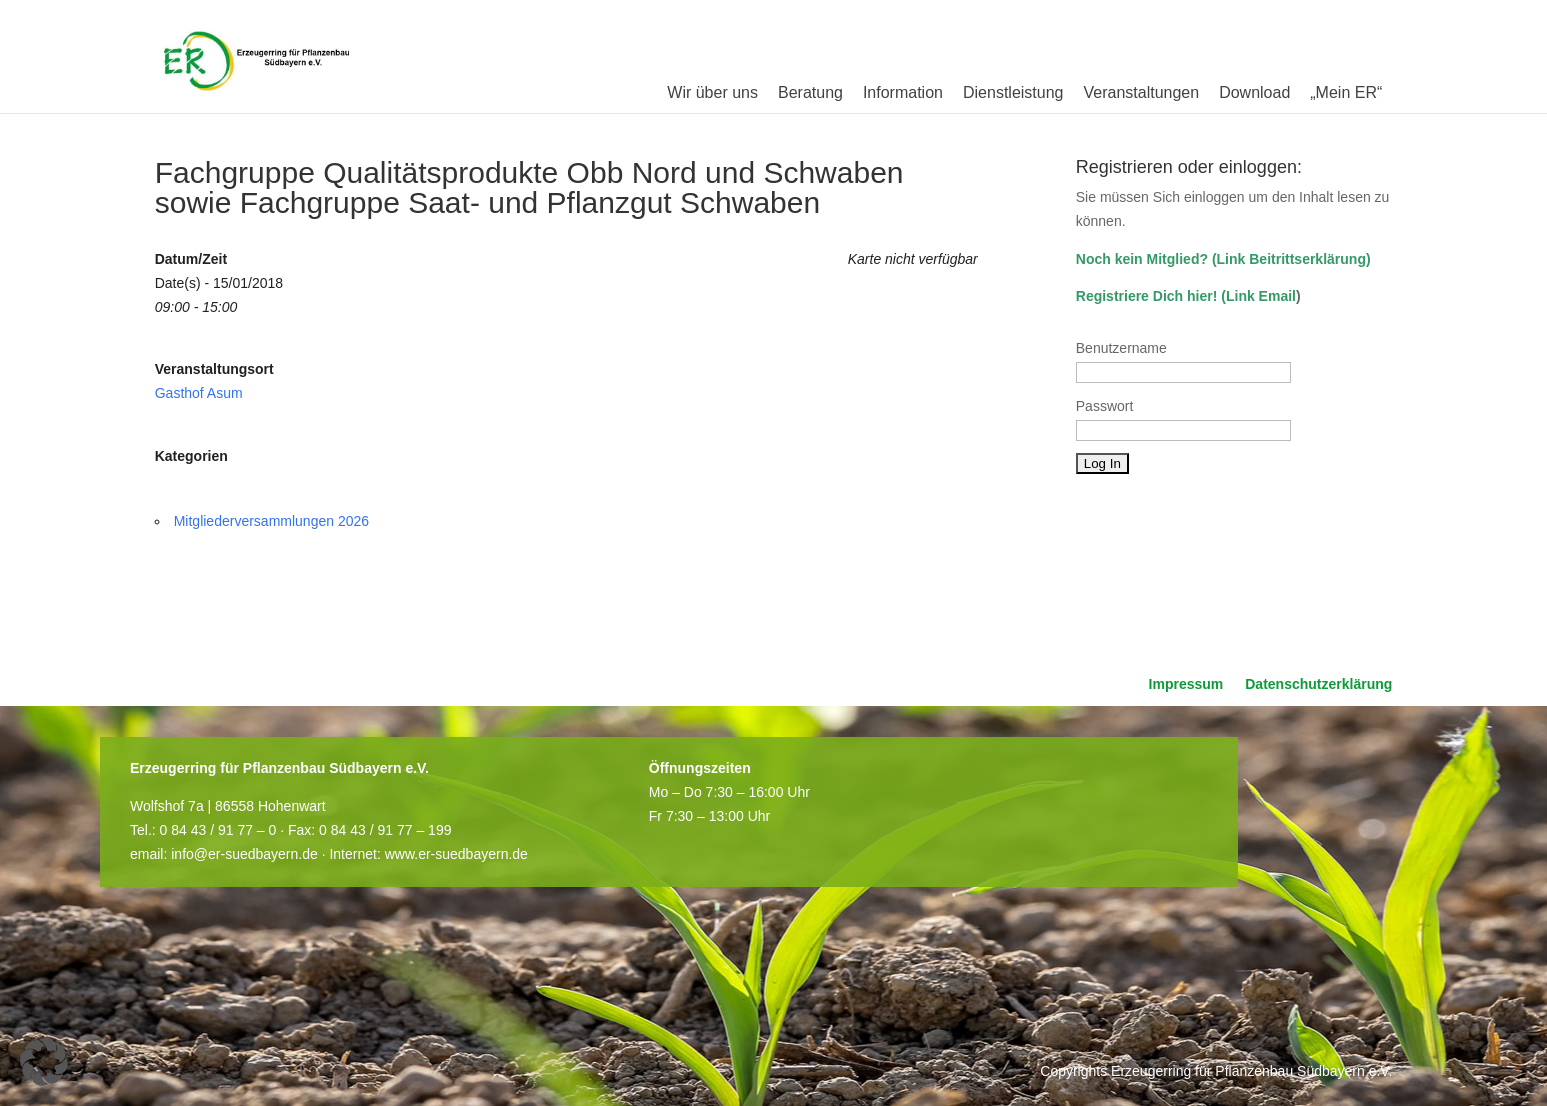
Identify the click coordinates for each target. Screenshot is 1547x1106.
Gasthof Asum (199, 393)
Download (1254, 92)
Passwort (1105, 406)
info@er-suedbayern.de (244, 854)
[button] (44, 1062)
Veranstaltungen (1141, 92)
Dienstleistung (1013, 92)
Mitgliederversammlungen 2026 (271, 521)
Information (903, 92)
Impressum (1186, 684)
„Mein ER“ (1346, 92)
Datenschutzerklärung (1318, 684)
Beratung (810, 92)
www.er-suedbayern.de (456, 854)
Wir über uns (712, 92)
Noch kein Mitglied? (1142, 259)
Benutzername (1121, 348)
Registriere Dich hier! (1147, 296)
